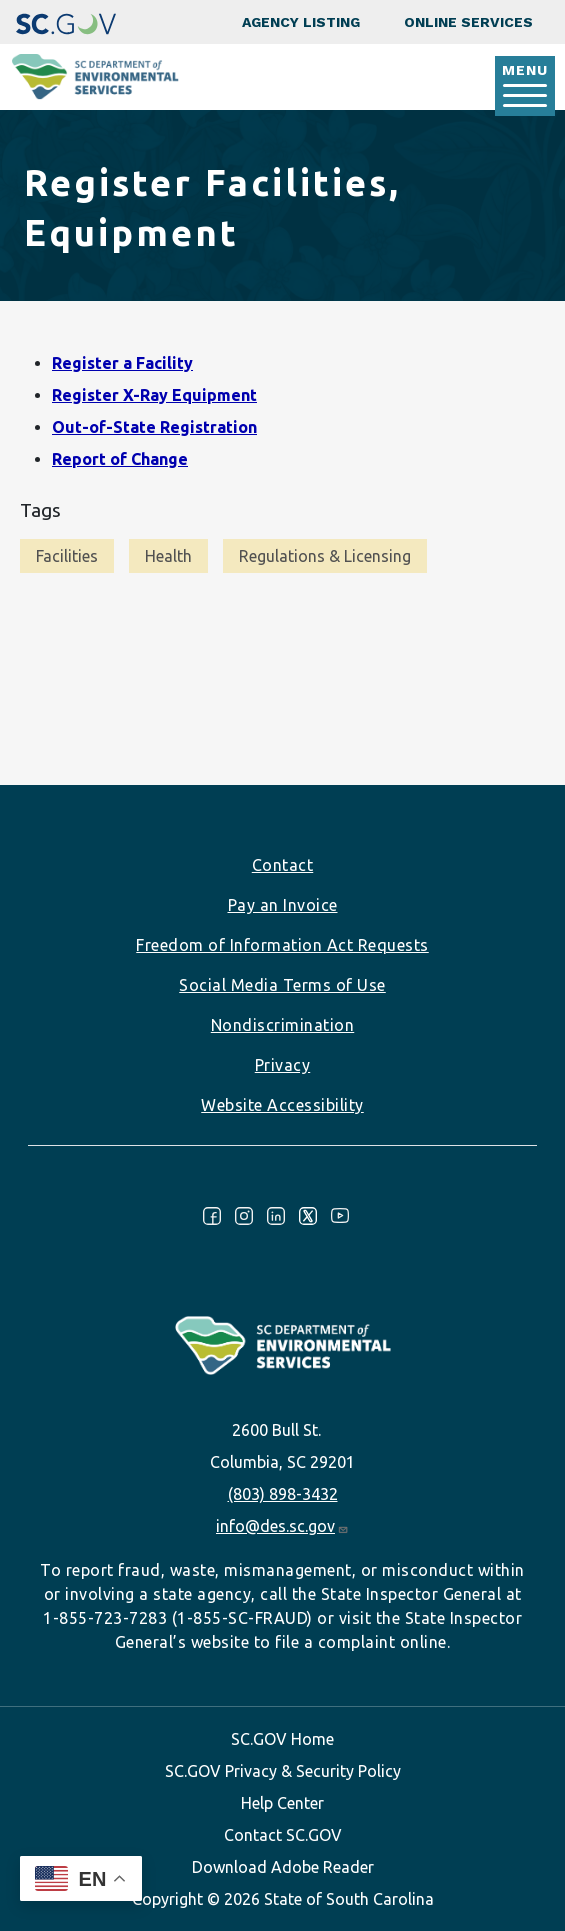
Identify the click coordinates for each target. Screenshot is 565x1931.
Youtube (340, 1216)
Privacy (283, 1065)
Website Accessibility (282, 1105)
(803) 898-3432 (283, 1494)
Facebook (212, 1216)
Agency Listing (301, 22)
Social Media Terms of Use (282, 985)
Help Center (282, 1803)
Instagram (244, 1216)
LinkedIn (276, 1216)
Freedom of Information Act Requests (282, 945)
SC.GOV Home (282, 1739)
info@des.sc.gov (282, 1526)
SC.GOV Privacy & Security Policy (283, 1771)
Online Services (468, 22)
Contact (283, 865)
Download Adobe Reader (283, 1867)
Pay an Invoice (283, 905)
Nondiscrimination (283, 1025)
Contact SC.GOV (283, 1835)
